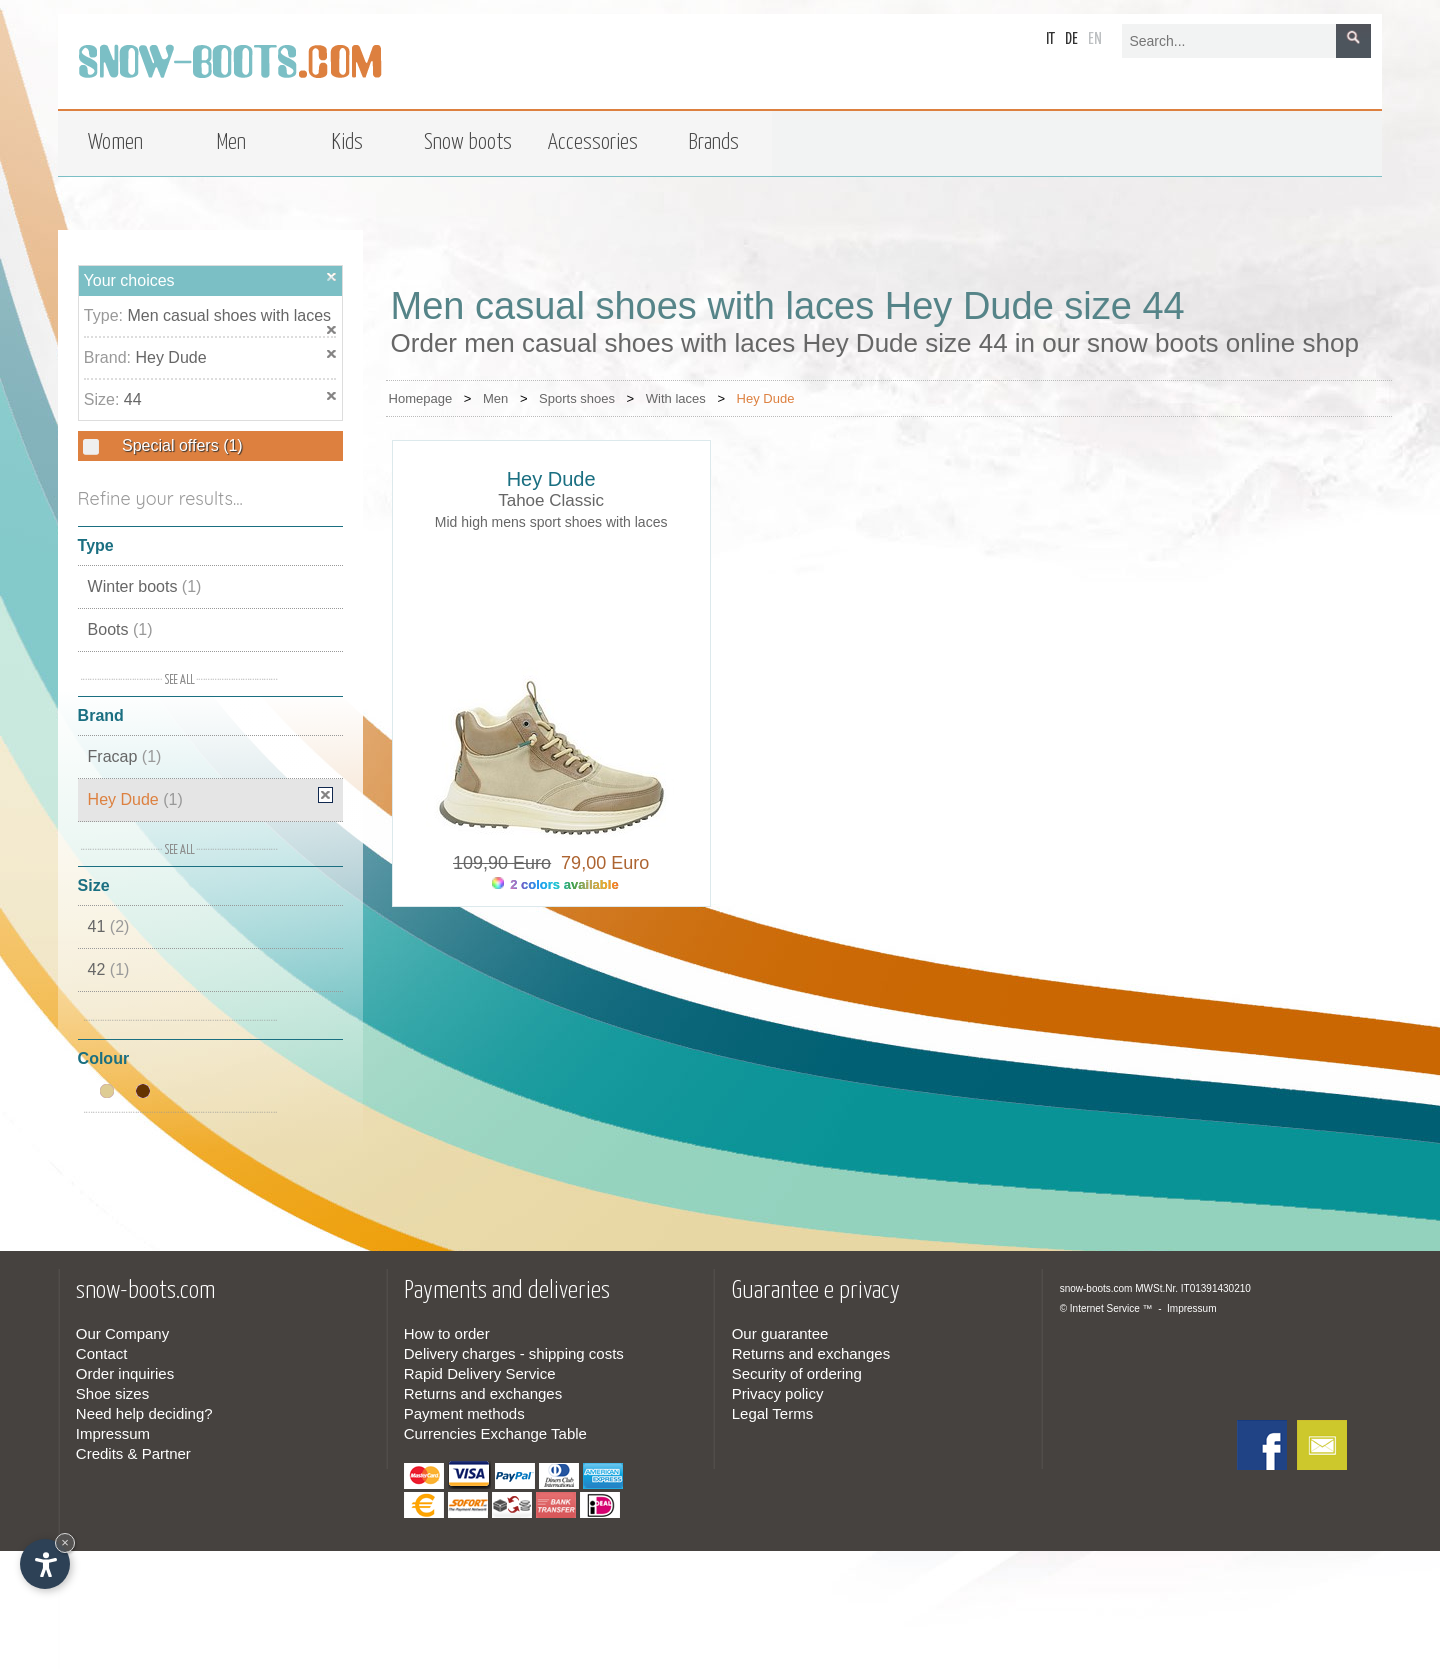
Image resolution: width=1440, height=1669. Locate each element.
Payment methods (464, 1413)
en (1095, 39)
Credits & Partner (133, 1453)
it (1050, 39)
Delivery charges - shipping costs (514, 1353)
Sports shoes (577, 398)
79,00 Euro (600, 863)
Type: (106, 315)
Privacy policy (778, 1393)
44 (133, 399)
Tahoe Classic (551, 500)
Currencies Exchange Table (495, 1433)
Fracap (125, 756)
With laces (676, 398)
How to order (447, 1333)
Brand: (110, 357)
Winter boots (145, 586)
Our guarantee (780, 1333)
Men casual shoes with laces (229, 315)
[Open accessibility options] (45, 1564)
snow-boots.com (1096, 1288)
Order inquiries (125, 1373)
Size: (104, 399)
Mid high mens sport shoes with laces (551, 522)
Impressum (113, 1433)
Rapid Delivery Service (480, 1373)
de (1071, 39)
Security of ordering (797, 1373)
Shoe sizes (112, 1393)
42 (109, 969)
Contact (102, 1353)
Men (495, 398)
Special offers (180, 445)
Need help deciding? (144, 1413)
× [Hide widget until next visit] (65, 1542)
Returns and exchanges (483, 1393)
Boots (120, 629)
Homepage (421, 398)
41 (109, 926)
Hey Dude (170, 357)
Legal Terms (772, 1413)
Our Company (122, 1333)
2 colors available (555, 884)
